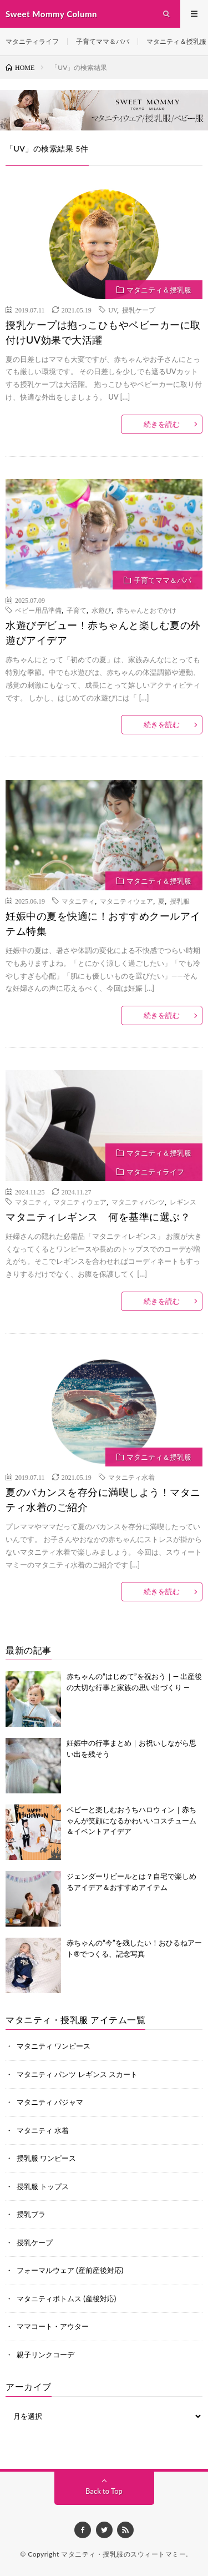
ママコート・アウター (53, 2326)
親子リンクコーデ (45, 2354)
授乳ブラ (31, 2214)
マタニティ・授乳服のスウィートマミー (123, 2554)
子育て (77, 610)
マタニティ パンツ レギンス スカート (77, 2074)
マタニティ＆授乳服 (176, 41)
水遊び (101, 610)
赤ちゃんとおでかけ (146, 610)
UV (112, 309)
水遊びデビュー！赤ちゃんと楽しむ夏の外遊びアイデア (103, 632)
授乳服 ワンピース (46, 2158)
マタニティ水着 (131, 1477)
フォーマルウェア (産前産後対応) (70, 2270)
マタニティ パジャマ (50, 2102)
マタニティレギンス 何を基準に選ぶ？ (98, 1217)
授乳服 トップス (43, 2186)
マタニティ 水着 (43, 2130)
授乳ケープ (138, 309)
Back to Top (104, 2491)
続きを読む (162, 424)
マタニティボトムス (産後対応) (66, 2298)
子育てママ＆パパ (102, 41)
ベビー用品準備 (38, 610)
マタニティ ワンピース (53, 2045)
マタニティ (78, 901)
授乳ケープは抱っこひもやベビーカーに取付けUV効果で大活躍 (103, 332)
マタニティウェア (126, 901)
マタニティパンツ (138, 1201)
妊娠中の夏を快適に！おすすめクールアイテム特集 (103, 923)
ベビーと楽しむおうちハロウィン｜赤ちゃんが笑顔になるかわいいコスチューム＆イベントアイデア (131, 1820)
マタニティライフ (32, 41)
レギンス (183, 1201)
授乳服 (180, 901)
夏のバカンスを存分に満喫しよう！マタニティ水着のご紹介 (103, 1499)
